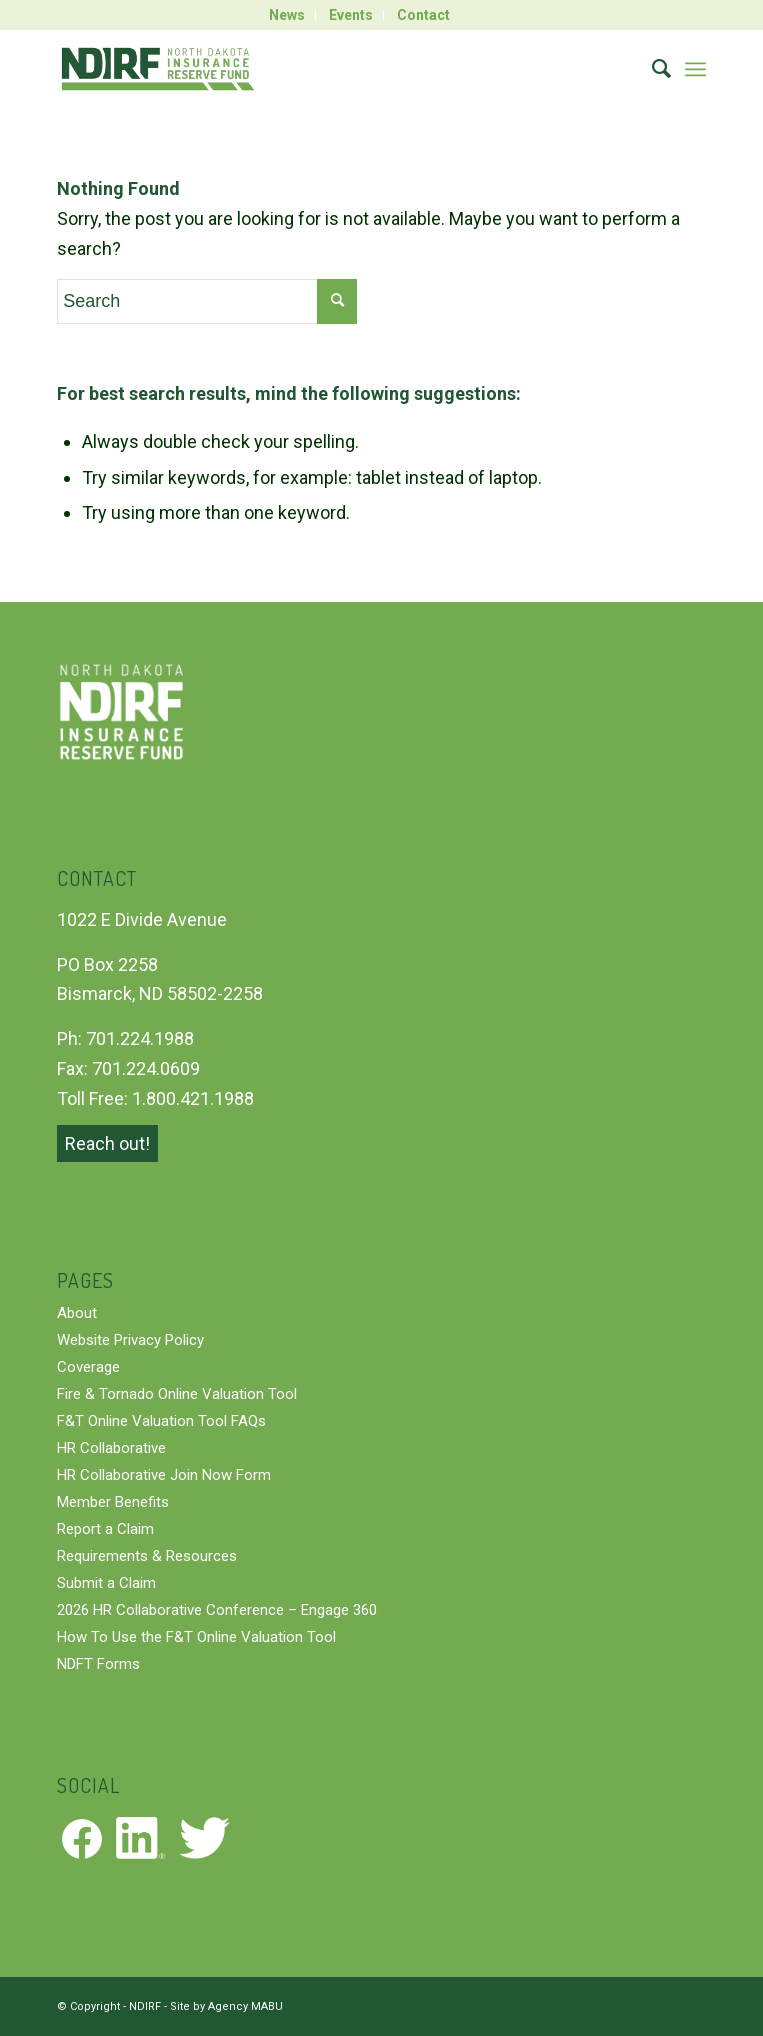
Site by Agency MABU (226, 2006)
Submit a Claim (106, 1583)
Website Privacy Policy (130, 1340)
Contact (423, 15)
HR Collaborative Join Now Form (164, 1475)
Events (351, 15)
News (287, 15)
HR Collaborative (111, 1448)
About (77, 1313)
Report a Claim (105, 1529)
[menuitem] (287, 15)
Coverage (88, 1367)
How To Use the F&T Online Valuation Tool (196, 1637)
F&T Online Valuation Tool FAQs (161, 1421)
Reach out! (107, 1143)
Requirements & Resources (147, 1556)
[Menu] (695, 69)
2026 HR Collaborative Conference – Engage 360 (217, 1610)
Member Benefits (113, 1502)
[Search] (651, 69)
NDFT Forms (98, 1664)
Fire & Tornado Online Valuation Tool (177, 1394)
